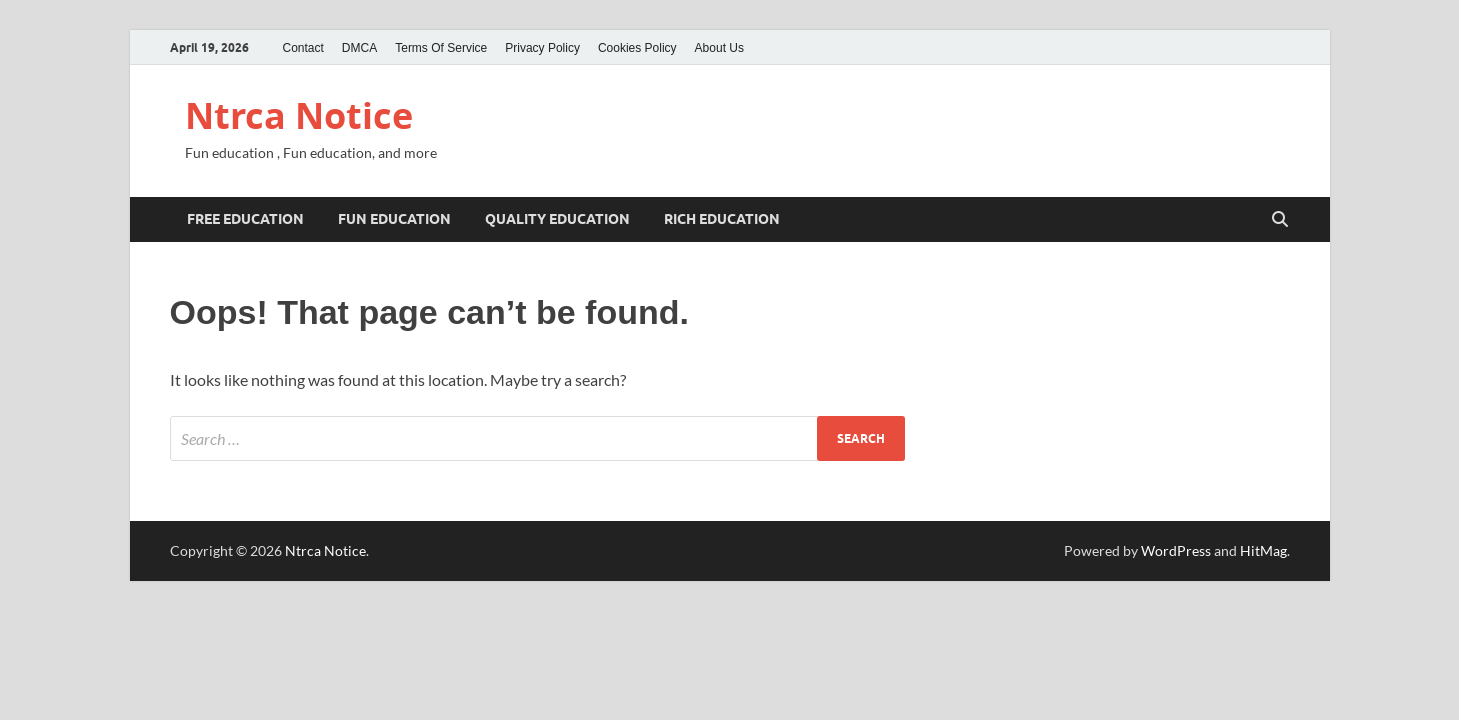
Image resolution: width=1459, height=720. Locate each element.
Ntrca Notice (299, 115)
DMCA (359, 48)
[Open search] (1280, 220)
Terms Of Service (441, 48)
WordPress (1176, 550)
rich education (722, 219)
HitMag (1263, 550)
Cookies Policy (637, 48)
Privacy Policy (542, 48)
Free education (245, 219)
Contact (303, 48)
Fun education (394, 219)
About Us (719, 48)
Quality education (557, 219)
